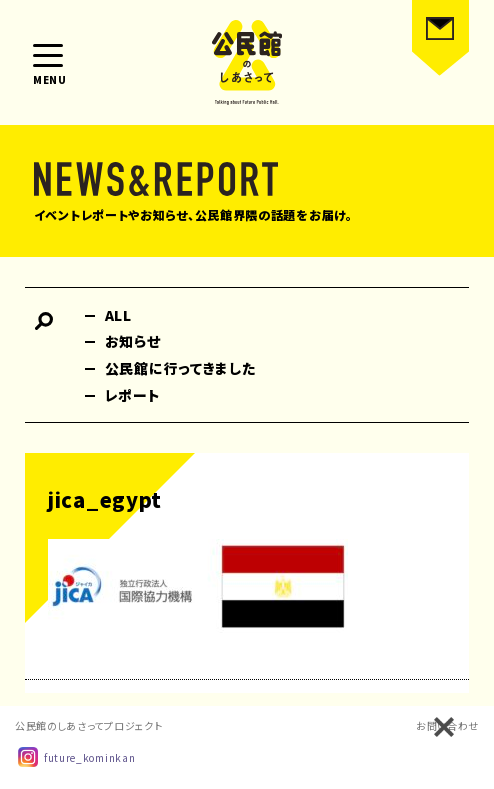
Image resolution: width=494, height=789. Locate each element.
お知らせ (133, 341)
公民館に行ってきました (180, 368)
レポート (133, 395)
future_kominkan (77, 757)
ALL (118, 315)
